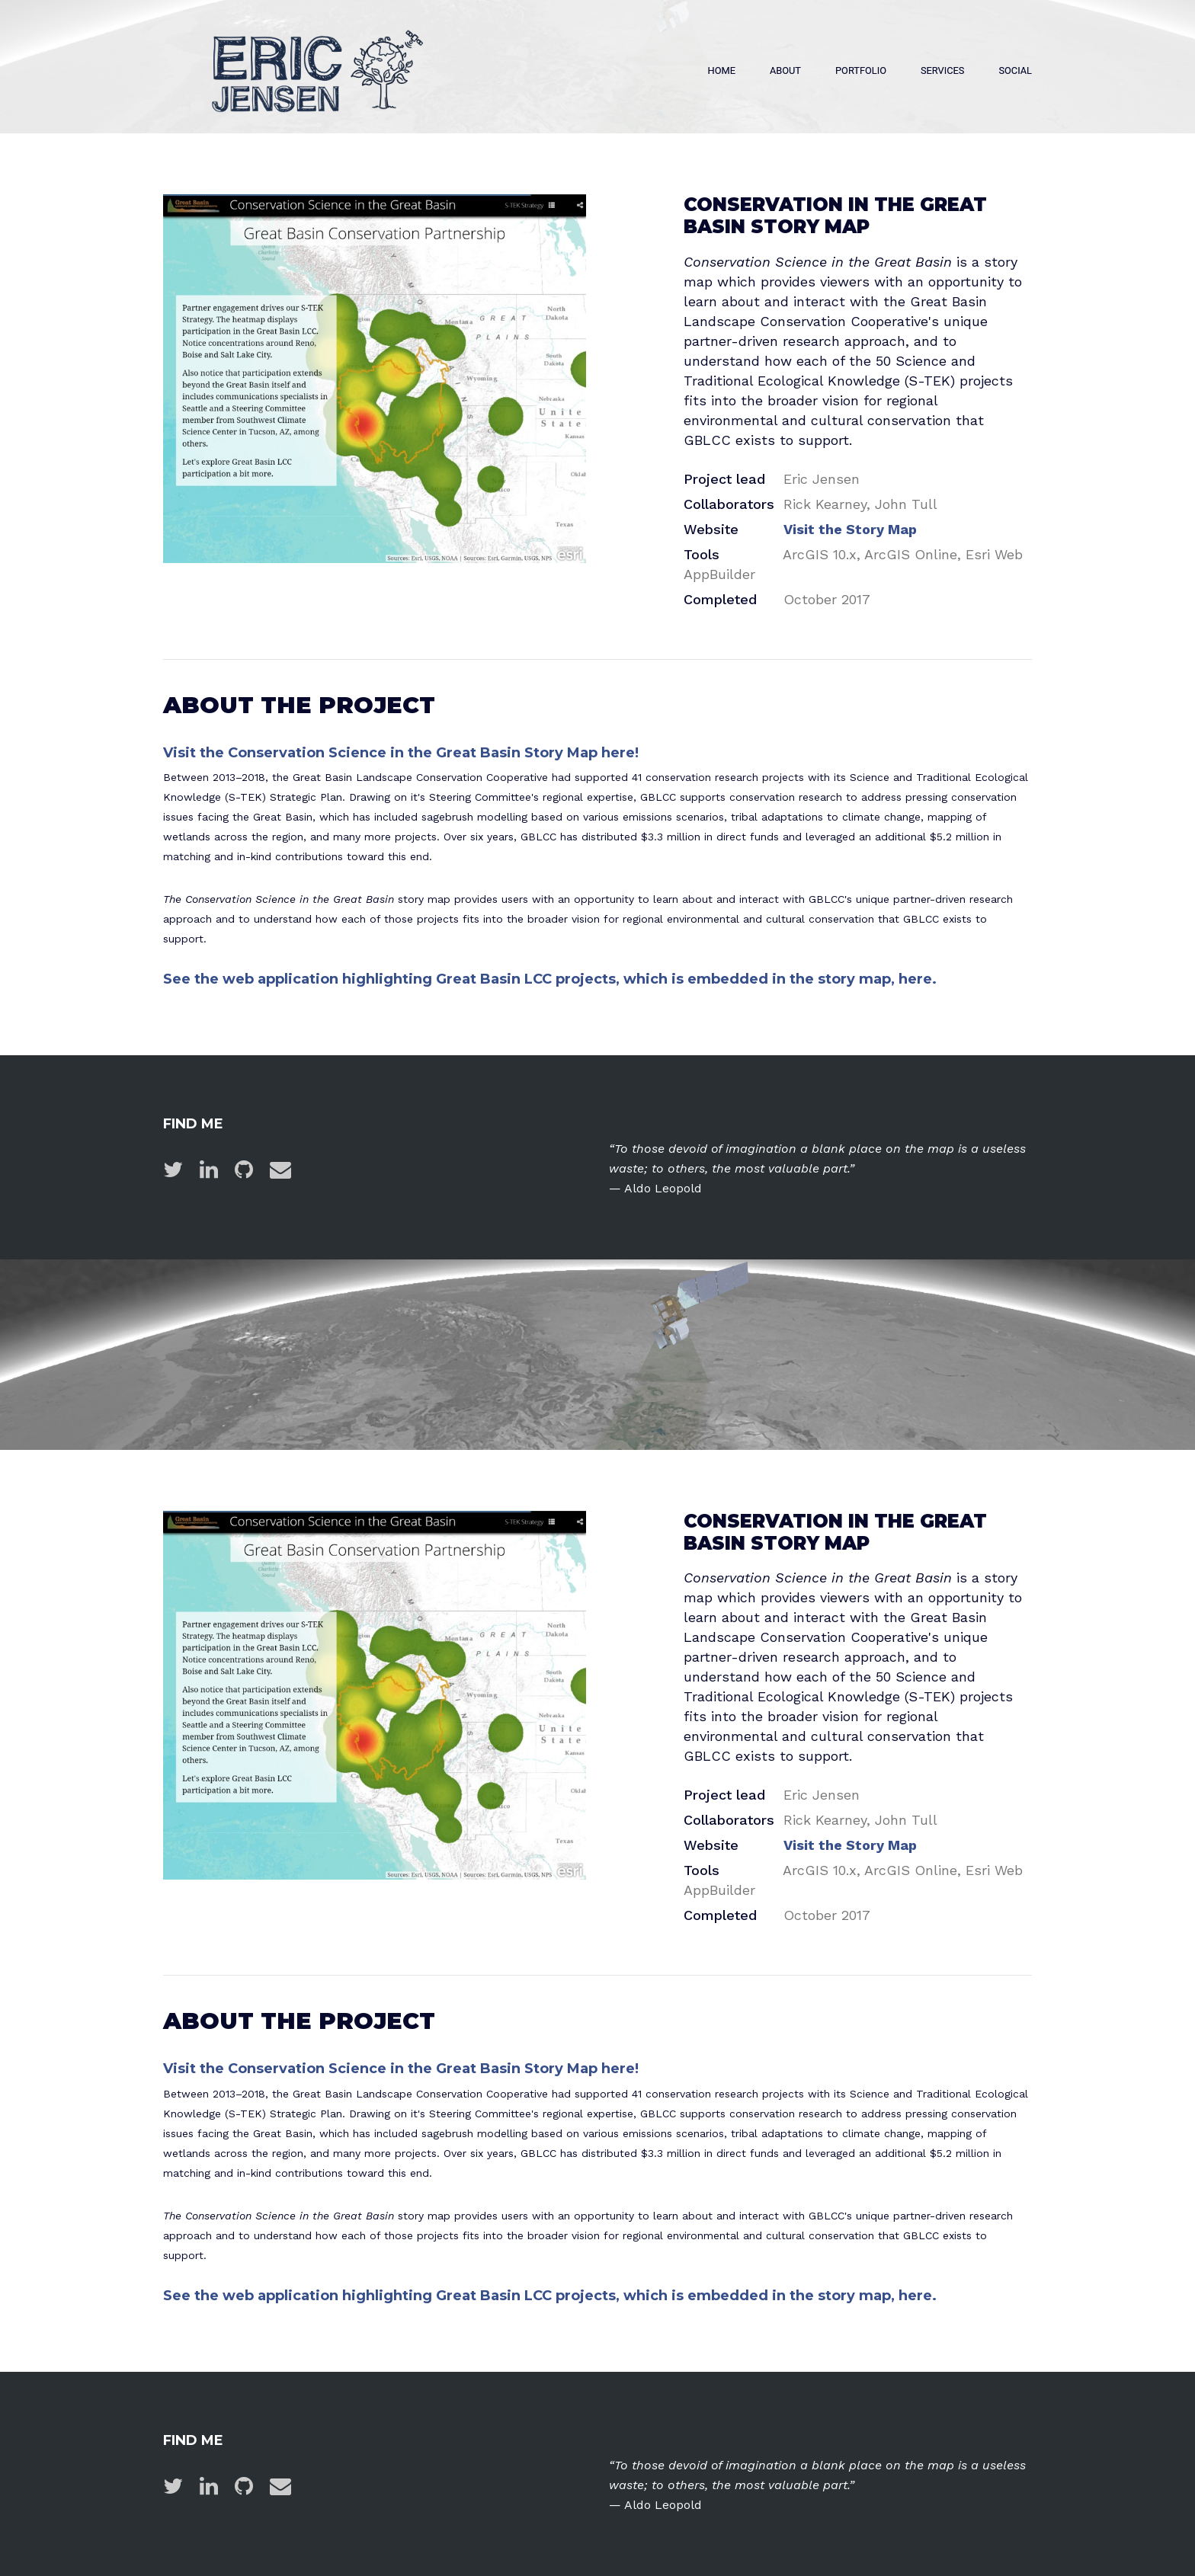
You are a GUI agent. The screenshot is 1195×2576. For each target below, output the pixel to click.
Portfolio (860, 70)
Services (942, 70)
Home (721, 70)
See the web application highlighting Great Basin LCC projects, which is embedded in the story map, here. (550, 979)
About (785, 70)
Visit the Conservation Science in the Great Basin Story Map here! (401, 752)
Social (1015, 70)
